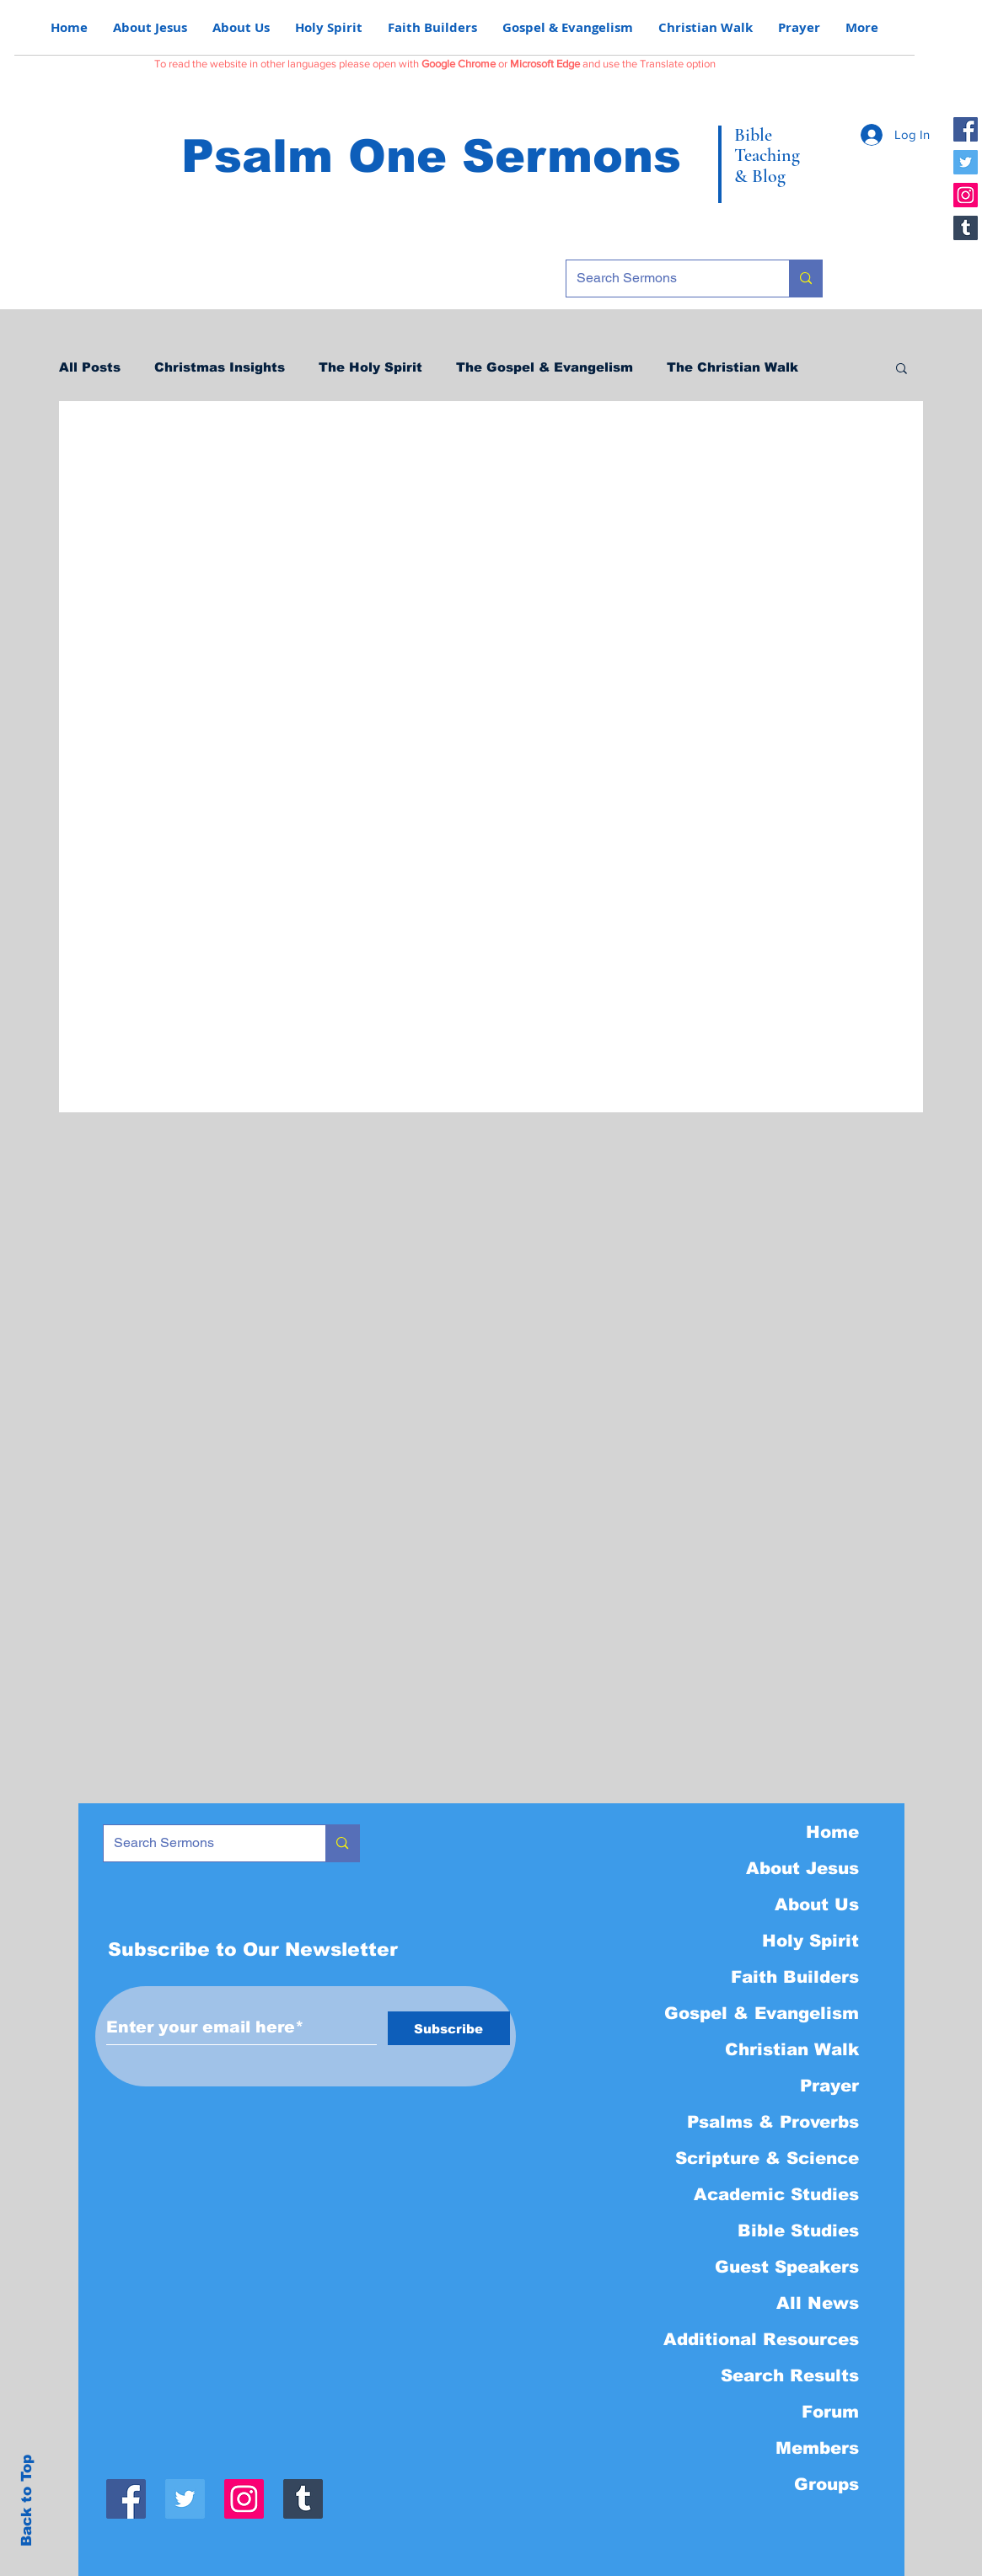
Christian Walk (792, 2049)
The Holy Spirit (370, 367)
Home (832, 1832)
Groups (826, 2484)
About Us (817, 1904)
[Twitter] (965, 162)
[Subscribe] (449, 2028)
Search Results (790, 2375)
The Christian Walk (732, 367)
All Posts (90, 367)
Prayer (829, 2085)
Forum (830, 2411)
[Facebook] (965, 129)
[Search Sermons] (665, 278)
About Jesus (802, 1868)
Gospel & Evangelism (761, 2013)
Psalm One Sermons (431, 156)
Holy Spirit (810, 1940)
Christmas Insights (219, 367)
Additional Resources (761, 2339)
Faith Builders (795, 1977)
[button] (901, 369)
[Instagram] (965, 195)
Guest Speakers (787, 2266)
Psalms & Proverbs (773, 2122)
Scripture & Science (767, 2158)
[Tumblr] (965, 228)
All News (817, 2303)
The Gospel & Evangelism (544, 367)
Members (817, 2448)
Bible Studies (798, 2230)
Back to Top (27, 2501)
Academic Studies (776, 2194)
